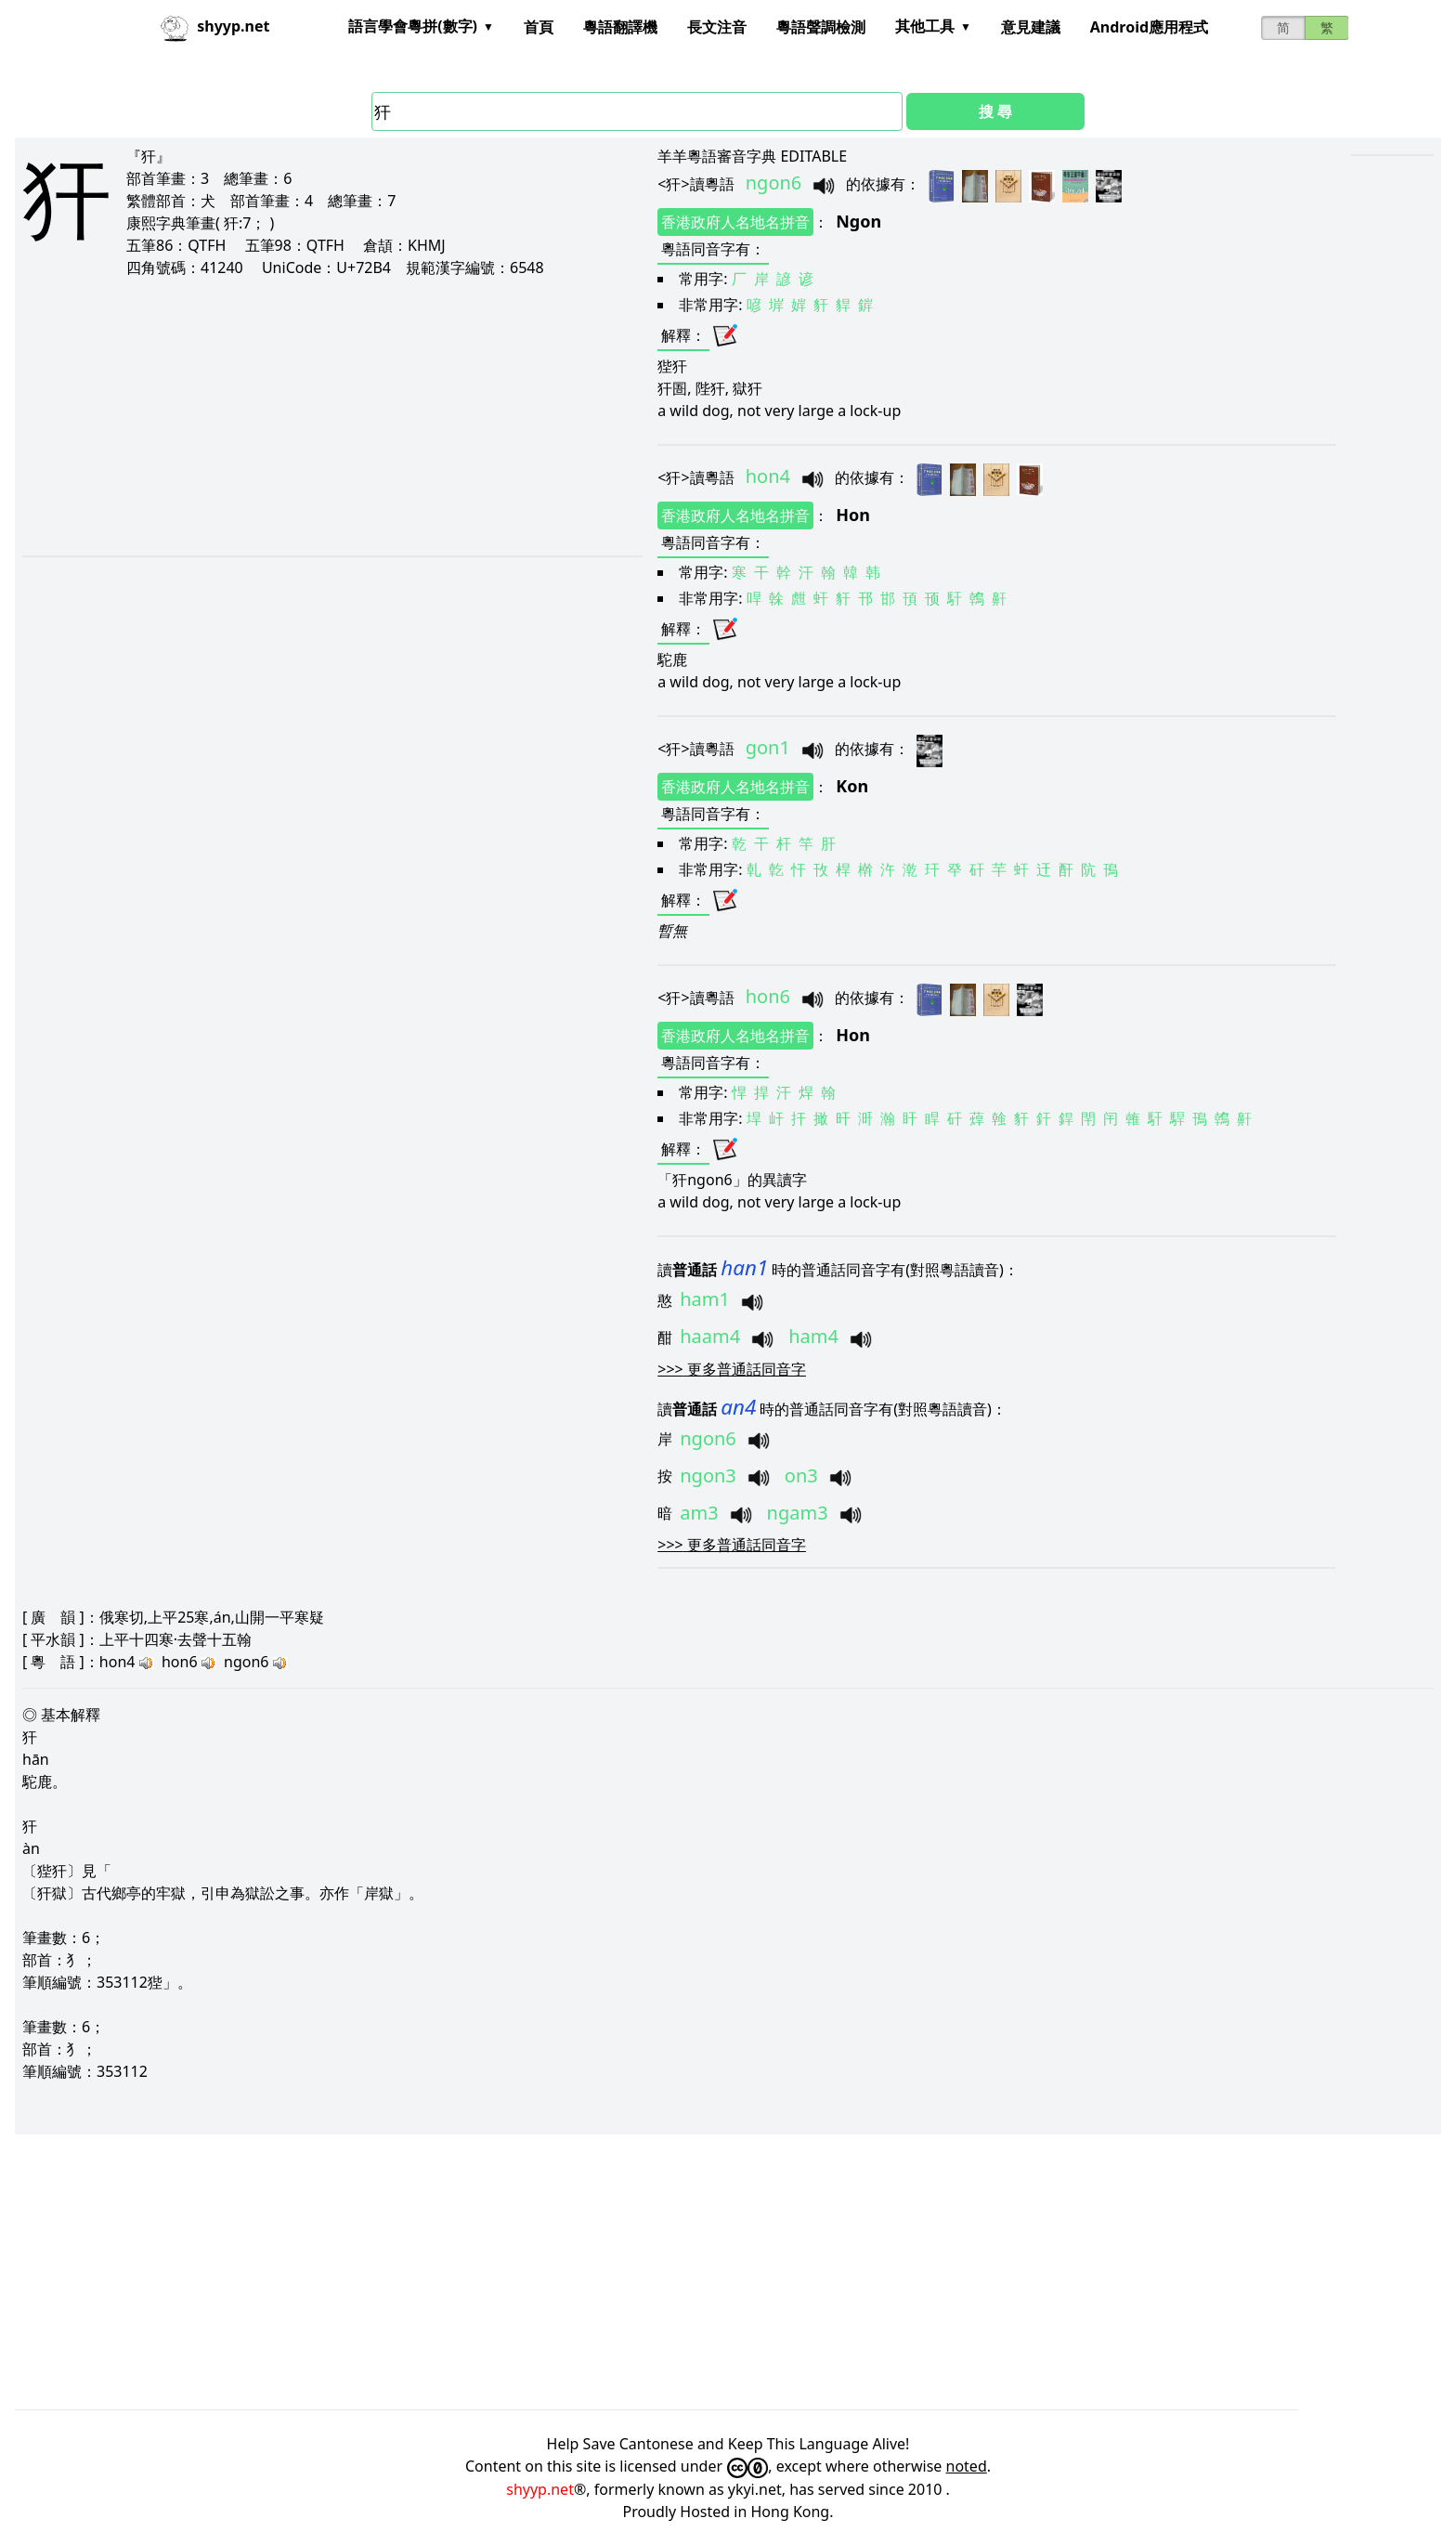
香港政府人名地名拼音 (735, 222)
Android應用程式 (1149, 27)
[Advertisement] (292, 416)
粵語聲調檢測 (820, 27)
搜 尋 (995, 111)
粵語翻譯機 (620, 27)
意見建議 (1030, 27)
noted (966, 2466)
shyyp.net (540, 2489)
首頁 (538, 27)
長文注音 (717, 27)
